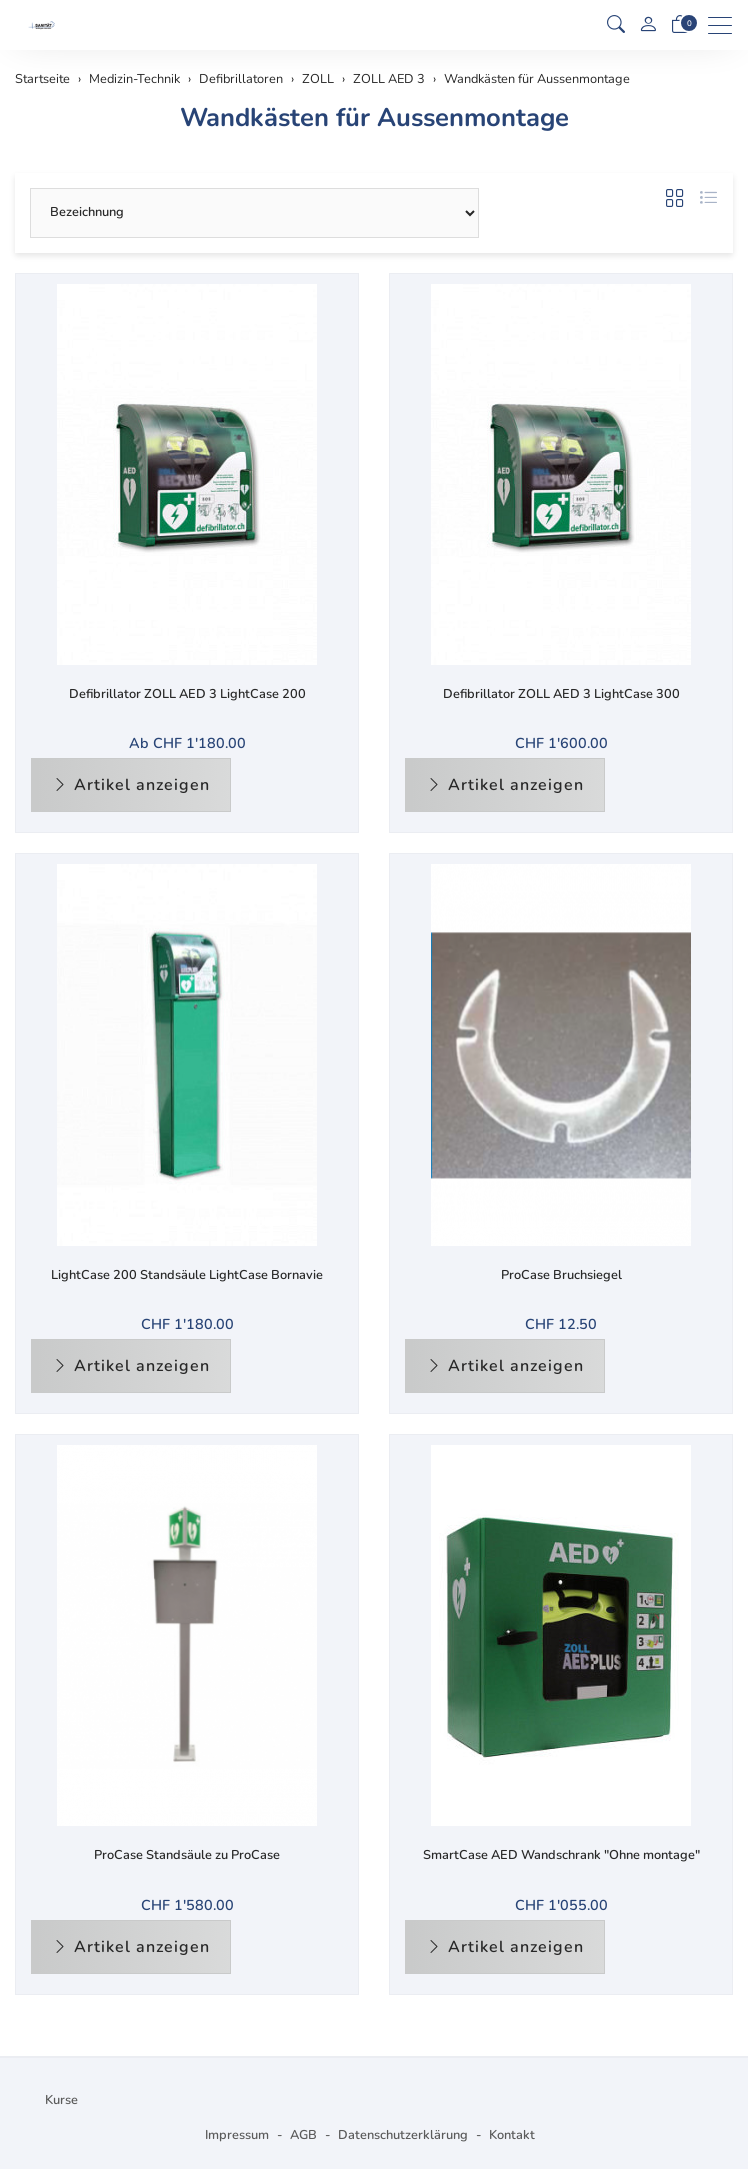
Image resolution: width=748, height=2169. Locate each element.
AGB (303, 2135)
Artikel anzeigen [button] (131, 785)
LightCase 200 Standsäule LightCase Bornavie (187, 1275)
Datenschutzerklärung (403, 2135)
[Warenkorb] (680, 25)
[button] (616, 25)
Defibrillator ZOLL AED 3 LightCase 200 (187, 694)
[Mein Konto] (648, 25)
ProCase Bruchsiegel (561, 1275)
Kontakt (512, 2135)
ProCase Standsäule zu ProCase (187, 1855)
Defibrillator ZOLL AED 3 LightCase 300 (561, 694)
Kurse (61, 2100)
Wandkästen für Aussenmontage (374, 117)
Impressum (237, 2135)
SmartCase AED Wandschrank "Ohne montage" (561, 1855)
